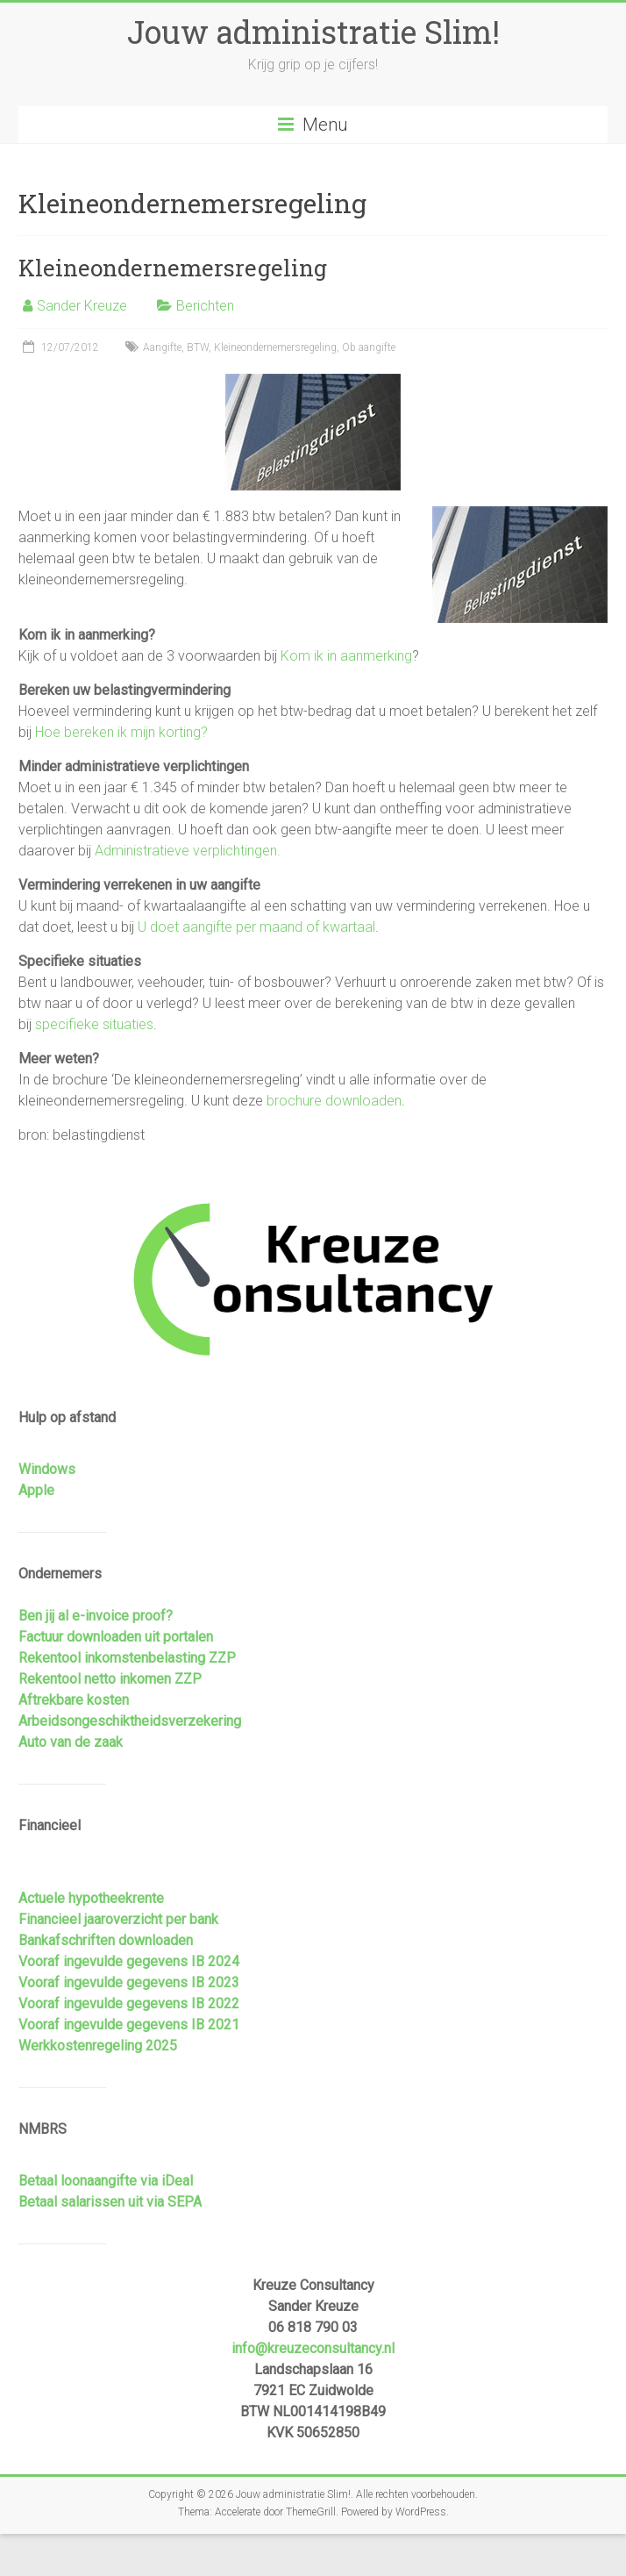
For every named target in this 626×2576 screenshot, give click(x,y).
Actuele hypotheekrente (91, 1898)
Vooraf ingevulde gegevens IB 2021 (128, 2024)
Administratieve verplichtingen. (188, 850)
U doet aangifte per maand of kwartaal (256, 927)
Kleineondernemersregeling (172, 268)
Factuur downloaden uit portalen (115, 1636)
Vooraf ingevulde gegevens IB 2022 (128, 2003)
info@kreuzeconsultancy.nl (313, 2348)
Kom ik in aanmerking (346, 656)
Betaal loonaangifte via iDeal (105, 2180)
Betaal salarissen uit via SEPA (110, 2201)
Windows (46, 1469)
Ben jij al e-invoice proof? (95, 1615)
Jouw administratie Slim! (313, 32)
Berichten (205, 305)
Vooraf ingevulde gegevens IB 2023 (128, 1982)
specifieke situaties (94, 1024)
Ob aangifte (368, 347)
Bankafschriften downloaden (105, 1940)
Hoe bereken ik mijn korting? (121, 732)
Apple (36, 1490)
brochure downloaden (334, 1100)
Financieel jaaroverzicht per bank (118, 1919)
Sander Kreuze (82, 305)
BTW (198, 347)
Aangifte (162, 347)
